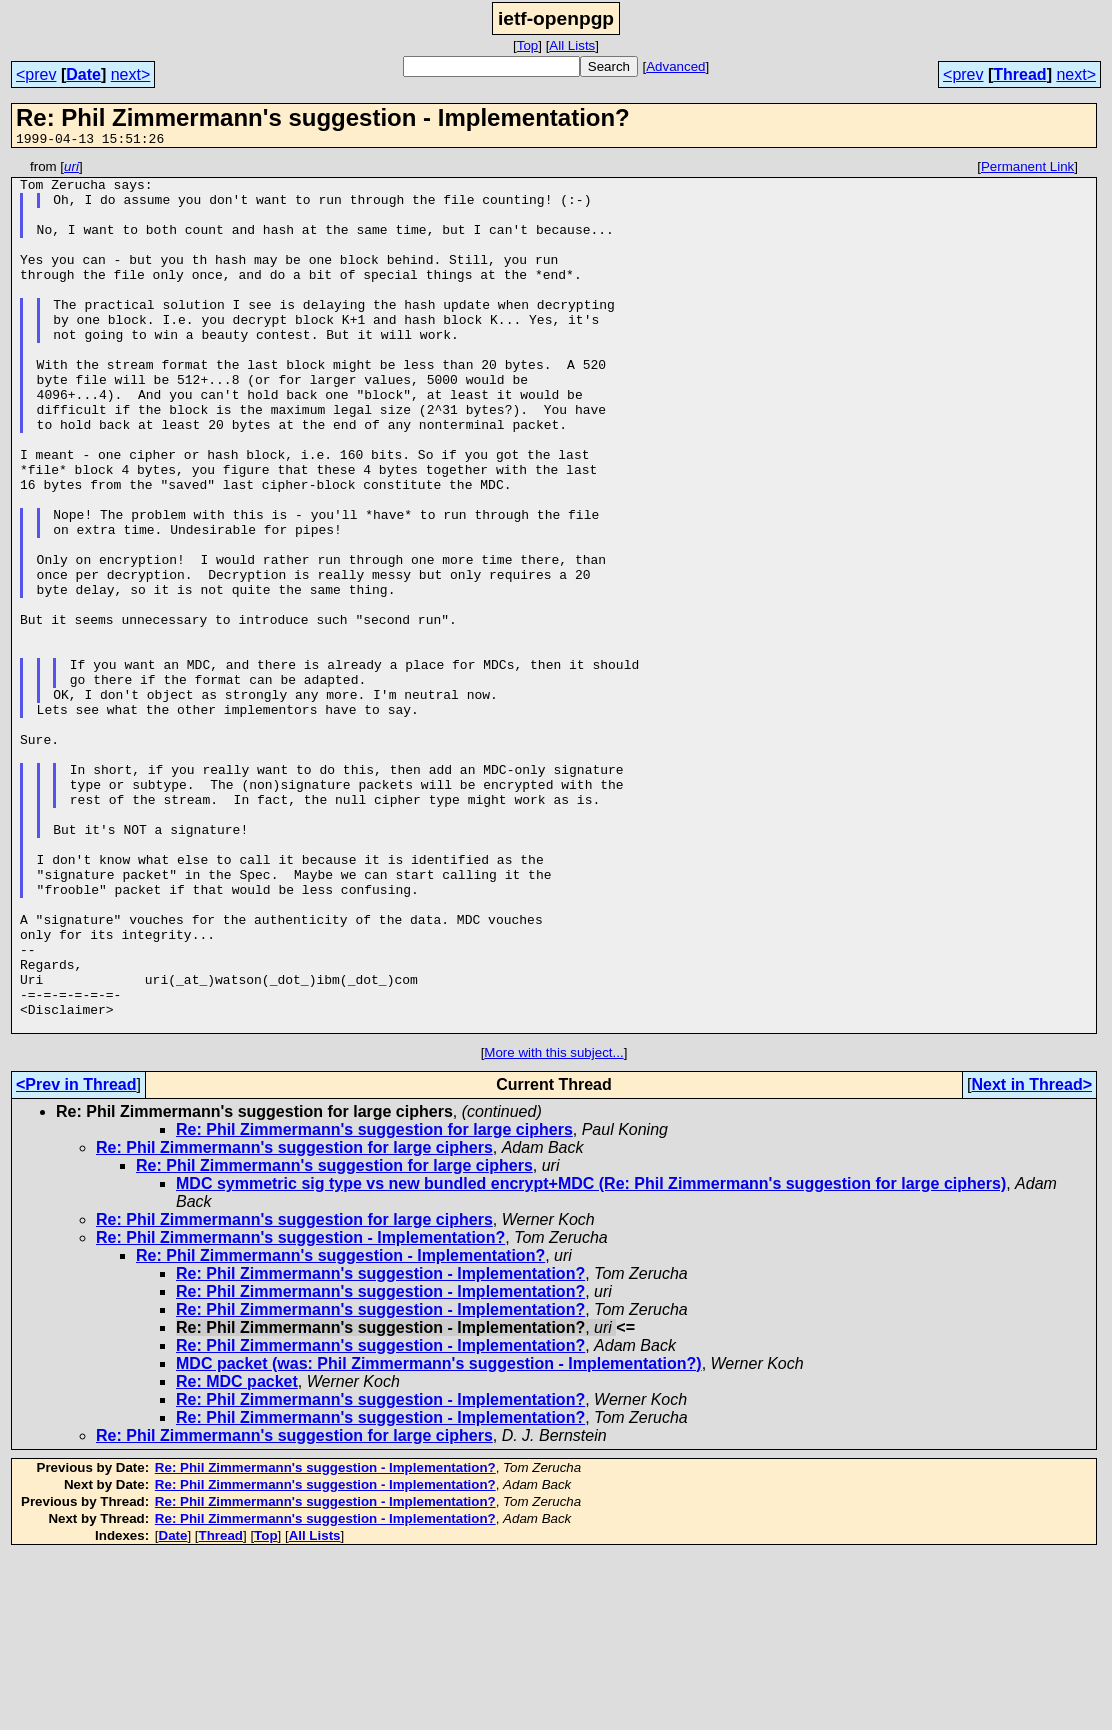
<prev (36, 74)
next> (131, 74)
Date (83, 74)
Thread (1019, 74)
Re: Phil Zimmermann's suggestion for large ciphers (374, 1303)
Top (528, 45)
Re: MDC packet (237, 1555)
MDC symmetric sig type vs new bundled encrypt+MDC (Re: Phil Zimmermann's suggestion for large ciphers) (591, 1357)
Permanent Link (1027, 169)
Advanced (675, 66)
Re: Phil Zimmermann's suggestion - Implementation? (300, 1411)
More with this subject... (553, 1226)
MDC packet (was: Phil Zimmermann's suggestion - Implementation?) (439, 1537)
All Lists (572, 45)
